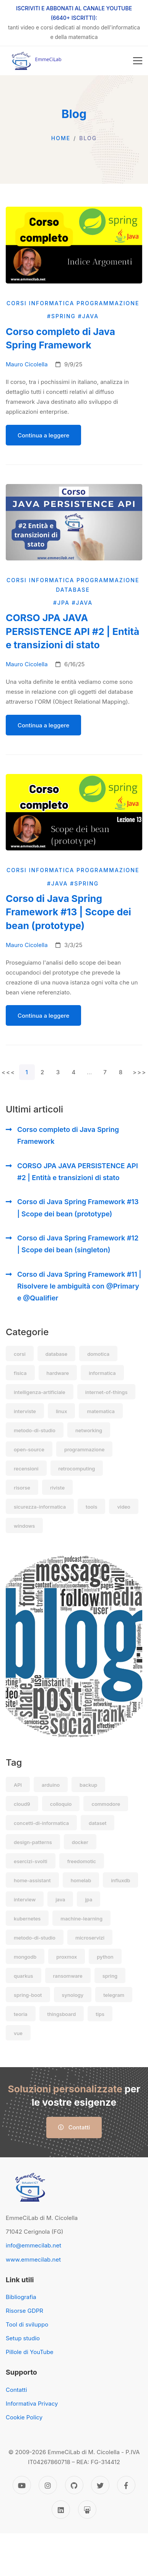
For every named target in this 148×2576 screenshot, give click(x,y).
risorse (22, 1488)
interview (25, 1899)
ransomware (68, 1976)
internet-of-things (106, 1392)
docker (80, 1842)
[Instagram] (48, 2485)
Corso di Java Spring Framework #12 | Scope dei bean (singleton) (77, 1244)
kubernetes (27, 1918)
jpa (88, 1899)
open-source (29, 1449)
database (56, 1354)
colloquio (61, 1804)
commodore (105, 1804)
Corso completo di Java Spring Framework (68, 1135)
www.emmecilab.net (33, 2259)
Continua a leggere (43, 435)
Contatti (74, 2127)
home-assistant (32, 1880)
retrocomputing (77, 1468)
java (60, 1899)
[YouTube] (22, 2485)
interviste (25, 1411)
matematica (101, 1411)
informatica (102, 1373)
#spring (62, 316)
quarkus (23, 1976)
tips (100, 2014)
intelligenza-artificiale (39, 1392)
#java (89, 316)
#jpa (62, 602)
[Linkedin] (61, 2509)
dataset (97, 1823)
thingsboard (61, 2014)
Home (60, 138)
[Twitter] (100, 2485)
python (105, 1957)
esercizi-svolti (30, 1861)
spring (109, 1976)
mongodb (25, 1957)
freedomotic (81, 1861)
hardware (58, 1373)
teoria (21, 2014)
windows (24, 1526)
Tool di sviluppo (27, 2324)
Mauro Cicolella (27, 364)
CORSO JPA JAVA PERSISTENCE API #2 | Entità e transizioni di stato (77, 1172)
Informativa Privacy (32, 2403)
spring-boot (28, 1995)
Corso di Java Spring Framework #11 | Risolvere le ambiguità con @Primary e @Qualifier (79, 1286)
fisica (20, 1373)
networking (88, 1430)
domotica (98, 1354)
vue (18, 2033)
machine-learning (81, 1918)
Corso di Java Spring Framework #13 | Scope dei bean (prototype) (77, 1208)
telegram (113, 1995)
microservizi (89, 1938)
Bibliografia (21, 2297)
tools (91, 1507)
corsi (20, 1354)
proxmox (66, 1957)
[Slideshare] (87, 2509)
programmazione (84, 1449)
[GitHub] (74, 2485)
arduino (51, 1785)
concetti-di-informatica (41, 1823)
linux (61, 1411)
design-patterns (33, 1842)
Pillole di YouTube (30, 2352)
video (123, 1507)
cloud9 (22, 1804)
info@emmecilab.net (33, 2245)
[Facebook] (126, 2485)
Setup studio (23, 2338)
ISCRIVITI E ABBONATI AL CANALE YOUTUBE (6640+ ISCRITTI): (74, 13)
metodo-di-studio (34, 1430)
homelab (81, 1880)
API (18, 1785)
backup (88, 1785)
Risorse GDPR (24, 2310)
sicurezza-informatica (40, 1507)
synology (73, 1995)
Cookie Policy (24, 2417)
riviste (57, 1488)
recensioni (26, 1468)
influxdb (120, 1880)
